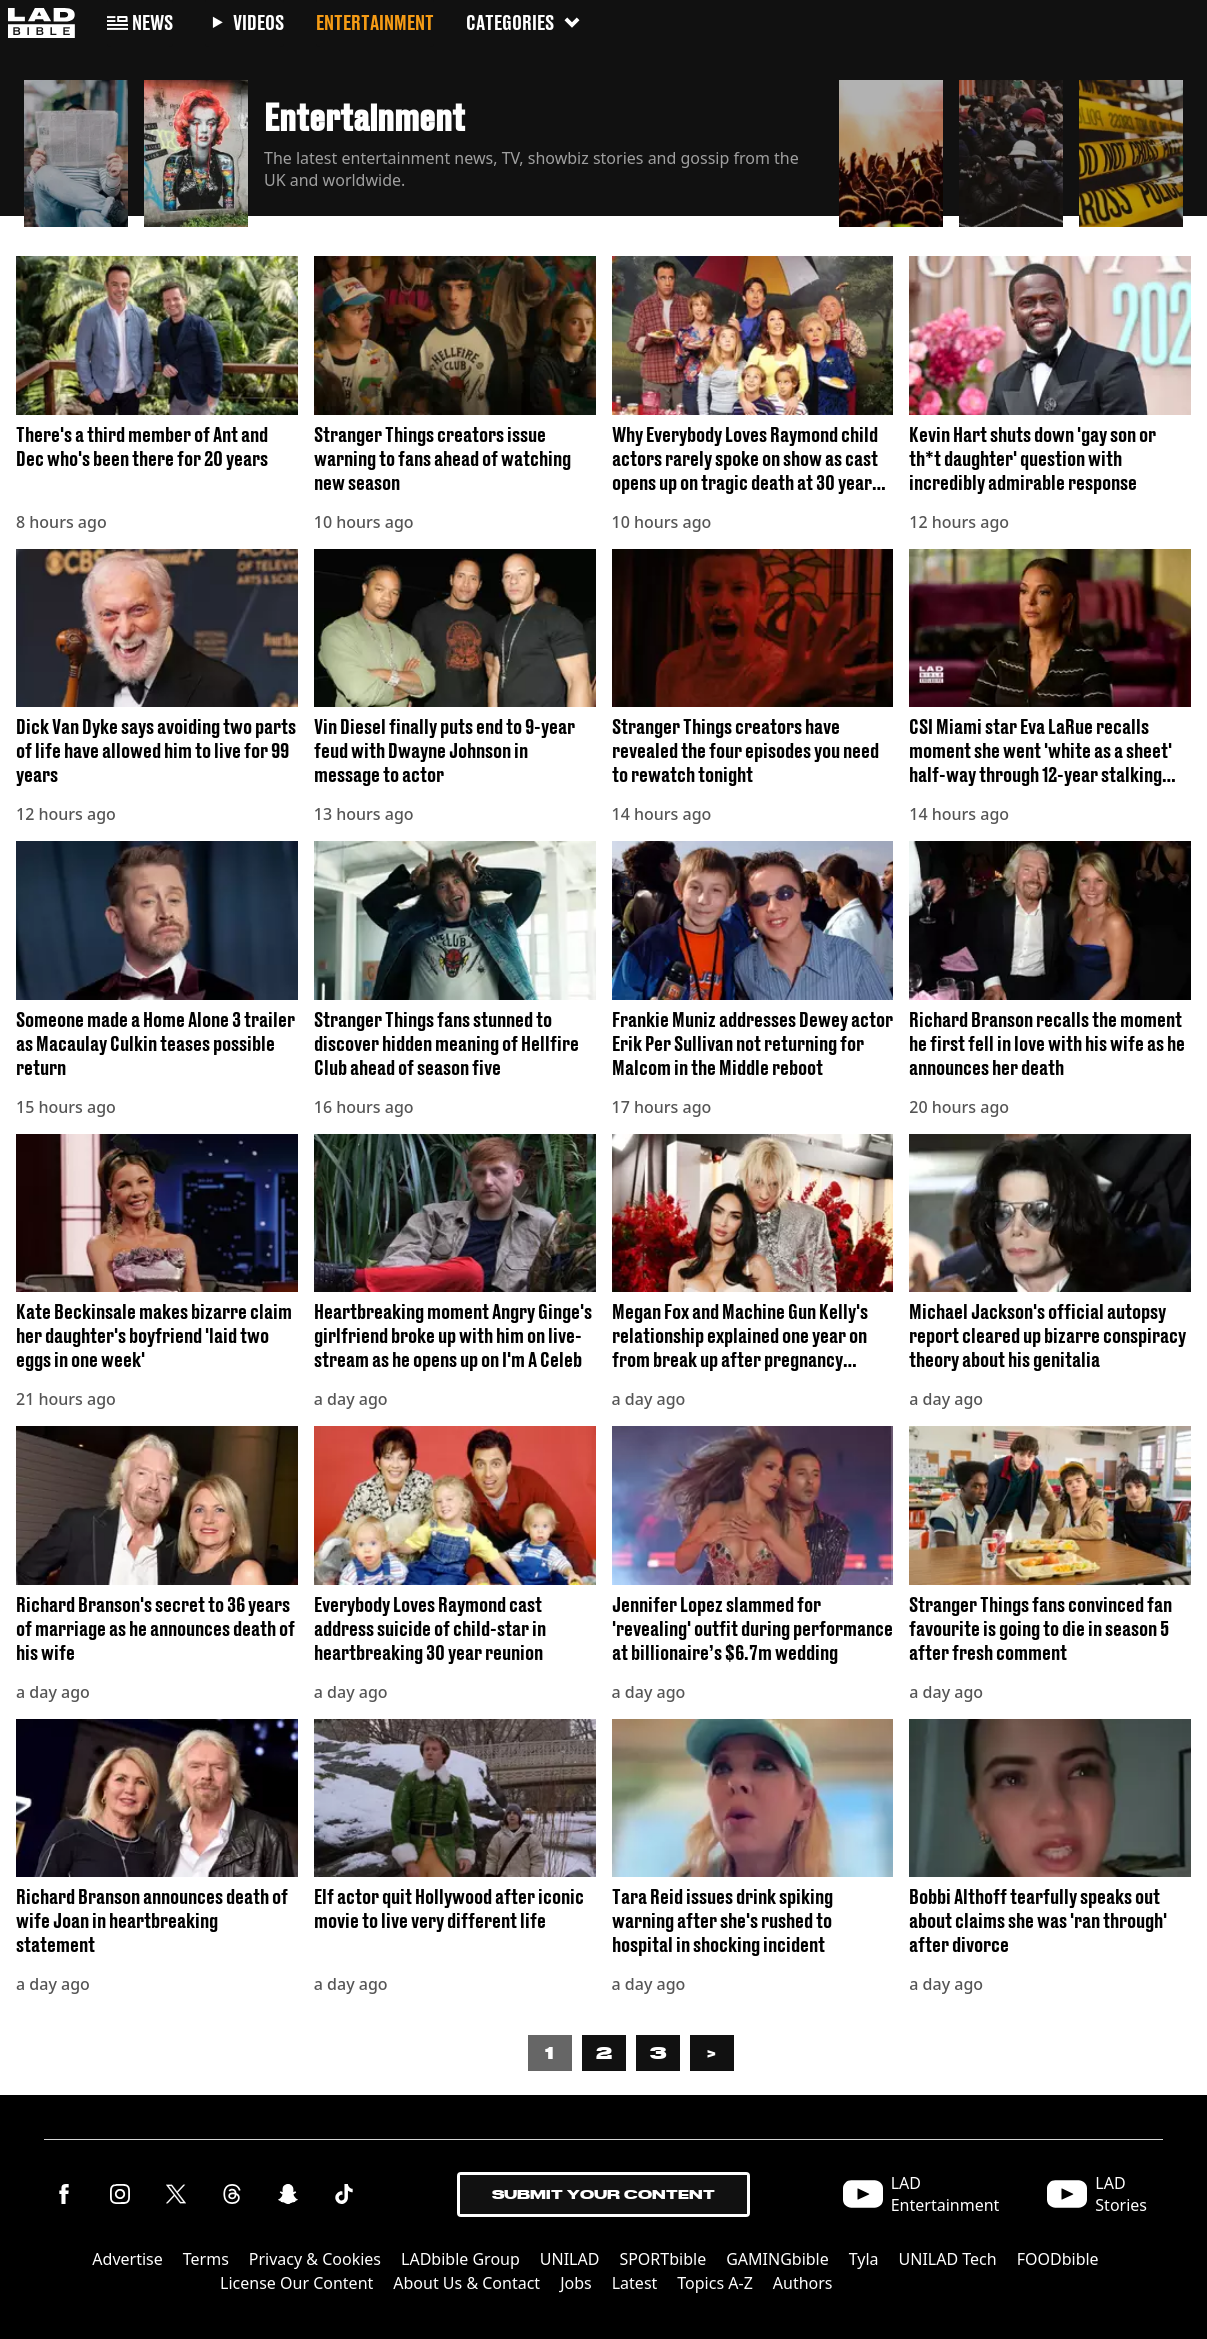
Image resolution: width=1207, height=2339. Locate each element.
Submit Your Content (603, 2194)
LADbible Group (460, 2259)
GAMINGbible (777, 2259)
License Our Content (296, 2283)
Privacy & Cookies (315, 2259)
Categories (524, 22)
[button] (76, 148)
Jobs (576, 2283)
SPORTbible (662, 2259)
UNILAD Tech (948, 2259)
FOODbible (1058, 2259)
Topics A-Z (714, 2283)
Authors (803, 2283)
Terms (206, 2259)
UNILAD (570, 2259)
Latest (635, 2283)
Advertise (127, 2259)
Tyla (864, 2259)
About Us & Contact (466, 2283)
